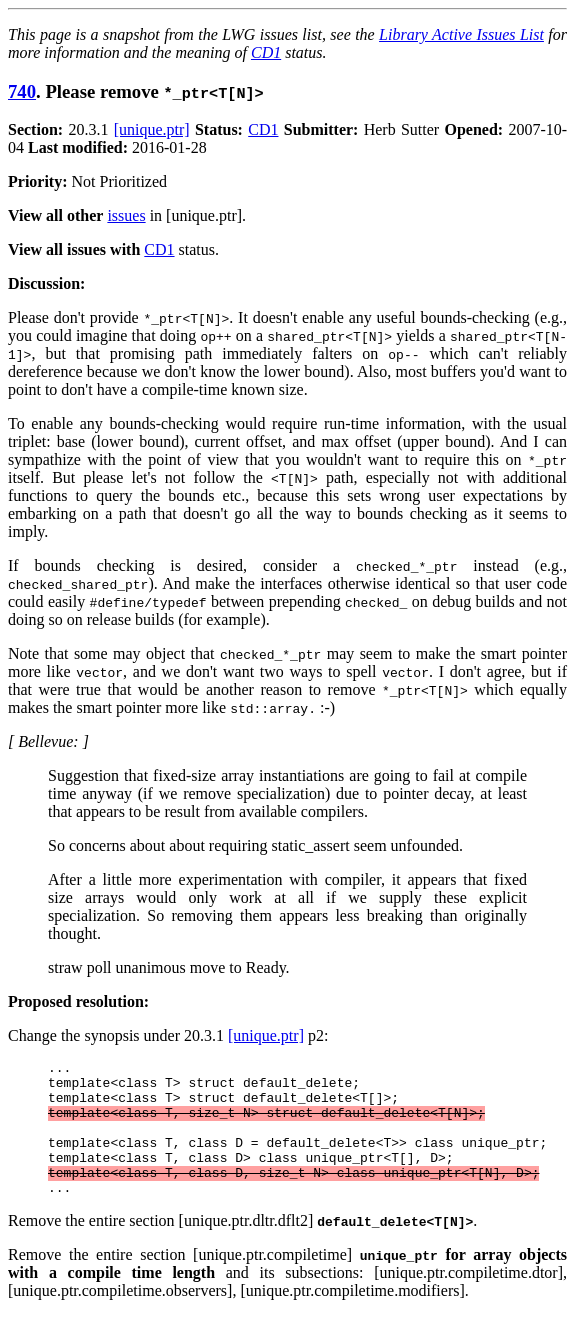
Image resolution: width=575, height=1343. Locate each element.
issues (126, 215)
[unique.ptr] (152, 129)
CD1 (266, 52)
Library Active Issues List (461, 34)
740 (22, 91)
